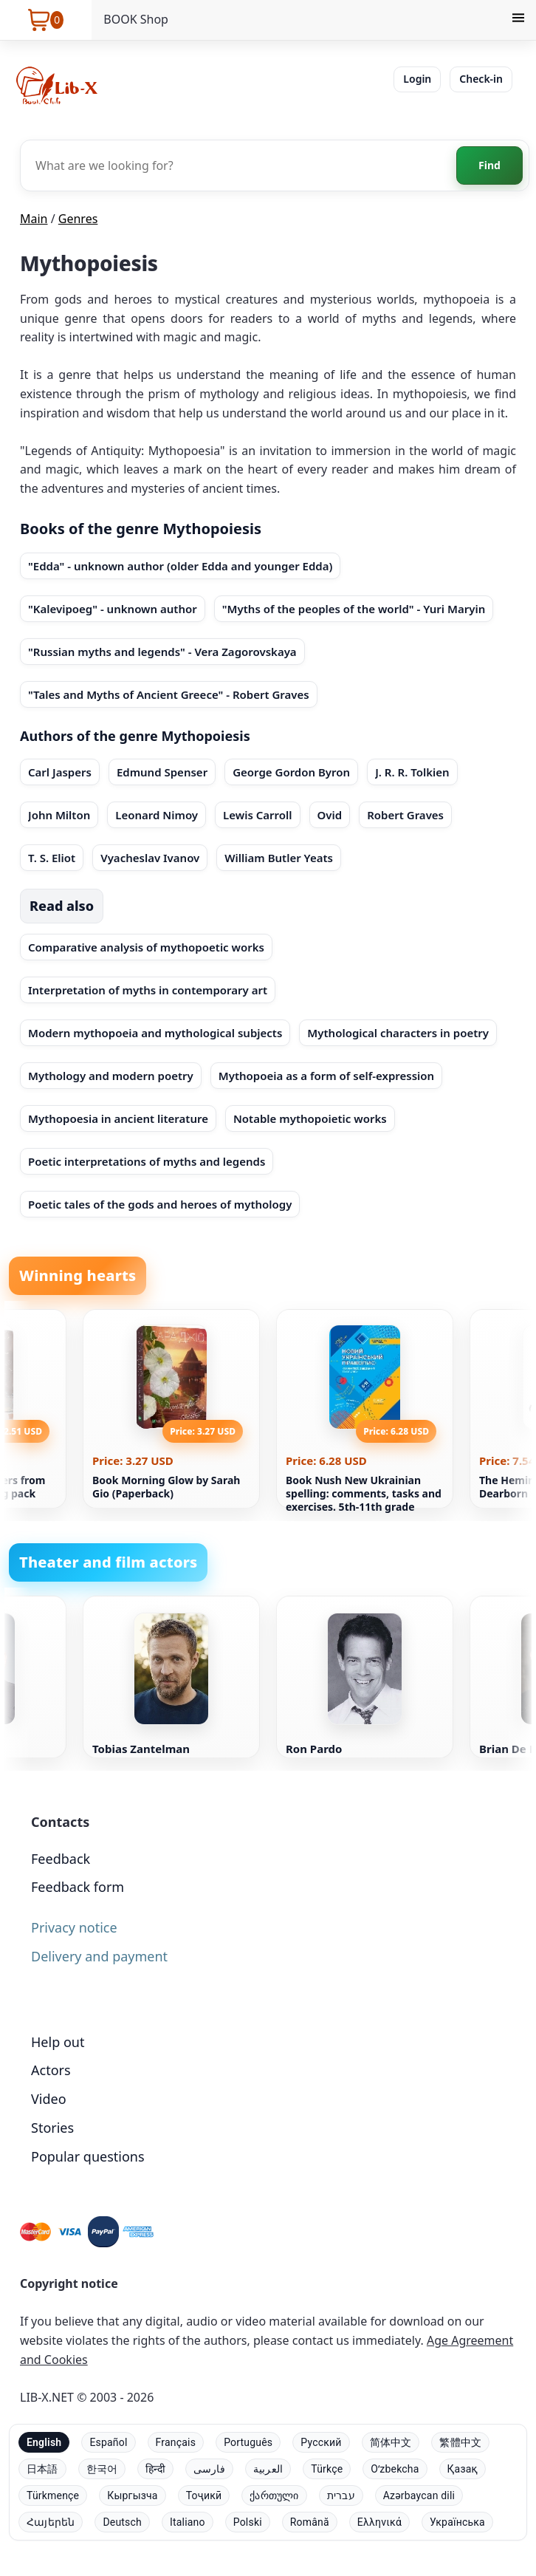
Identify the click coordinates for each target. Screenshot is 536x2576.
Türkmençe (53, 2495)
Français (176, 2442)
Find (489, 165)
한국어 (102, 2469)
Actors (51, 2070)
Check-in (481, 79)
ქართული (274, 2495)
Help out (57, 2042)
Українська (457, 2522)
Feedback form (77, 1887)
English (44, 2442)
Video (48, 2099)
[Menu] (518, 20)
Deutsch (122, 2522)
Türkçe (327, 2469)
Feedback (60, 1859)
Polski (247, 2522)
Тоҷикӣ (204, 2495)
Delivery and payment (99, 1956)
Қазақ (462, 2469)
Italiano (187, 2522)
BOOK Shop (135, 19)
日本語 (42, 2469)
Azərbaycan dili (419, 2495)
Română (309, 2522)
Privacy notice (74, 1927)
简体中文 (391, 2442)
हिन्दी (155, 2469)
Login (417, 79)
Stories (52, 2127)
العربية (268, 2469)
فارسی (209, 2469)
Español (108, 2442)
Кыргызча (132, 2495)
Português (248, 2442)
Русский (320, 2442)
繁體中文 (460, 2442)
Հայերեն (51, 2522)
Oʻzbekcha (395, 2469)
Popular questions (88, 2156)
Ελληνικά (379, 2522)
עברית (341, 2495)
